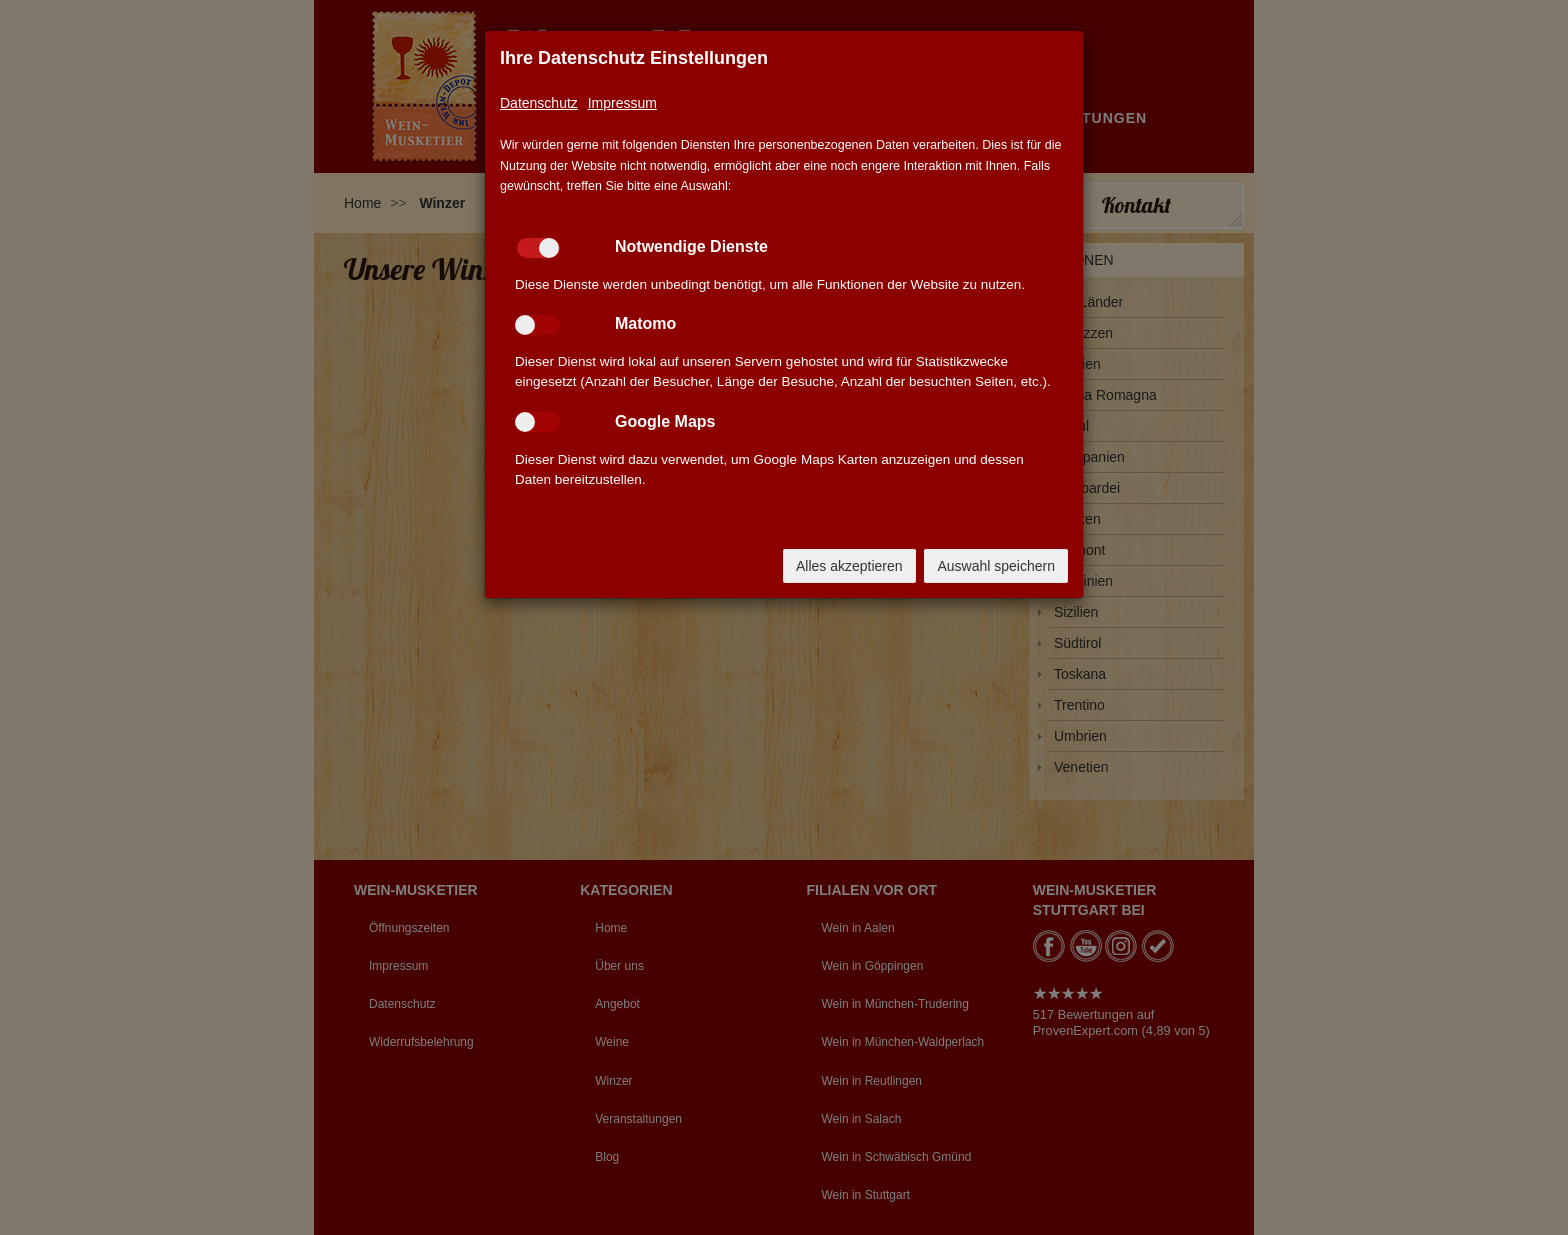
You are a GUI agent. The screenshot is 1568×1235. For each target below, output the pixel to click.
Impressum (622, 103)
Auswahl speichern (996, 566)
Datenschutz (539, 103)
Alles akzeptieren (849, 566)
